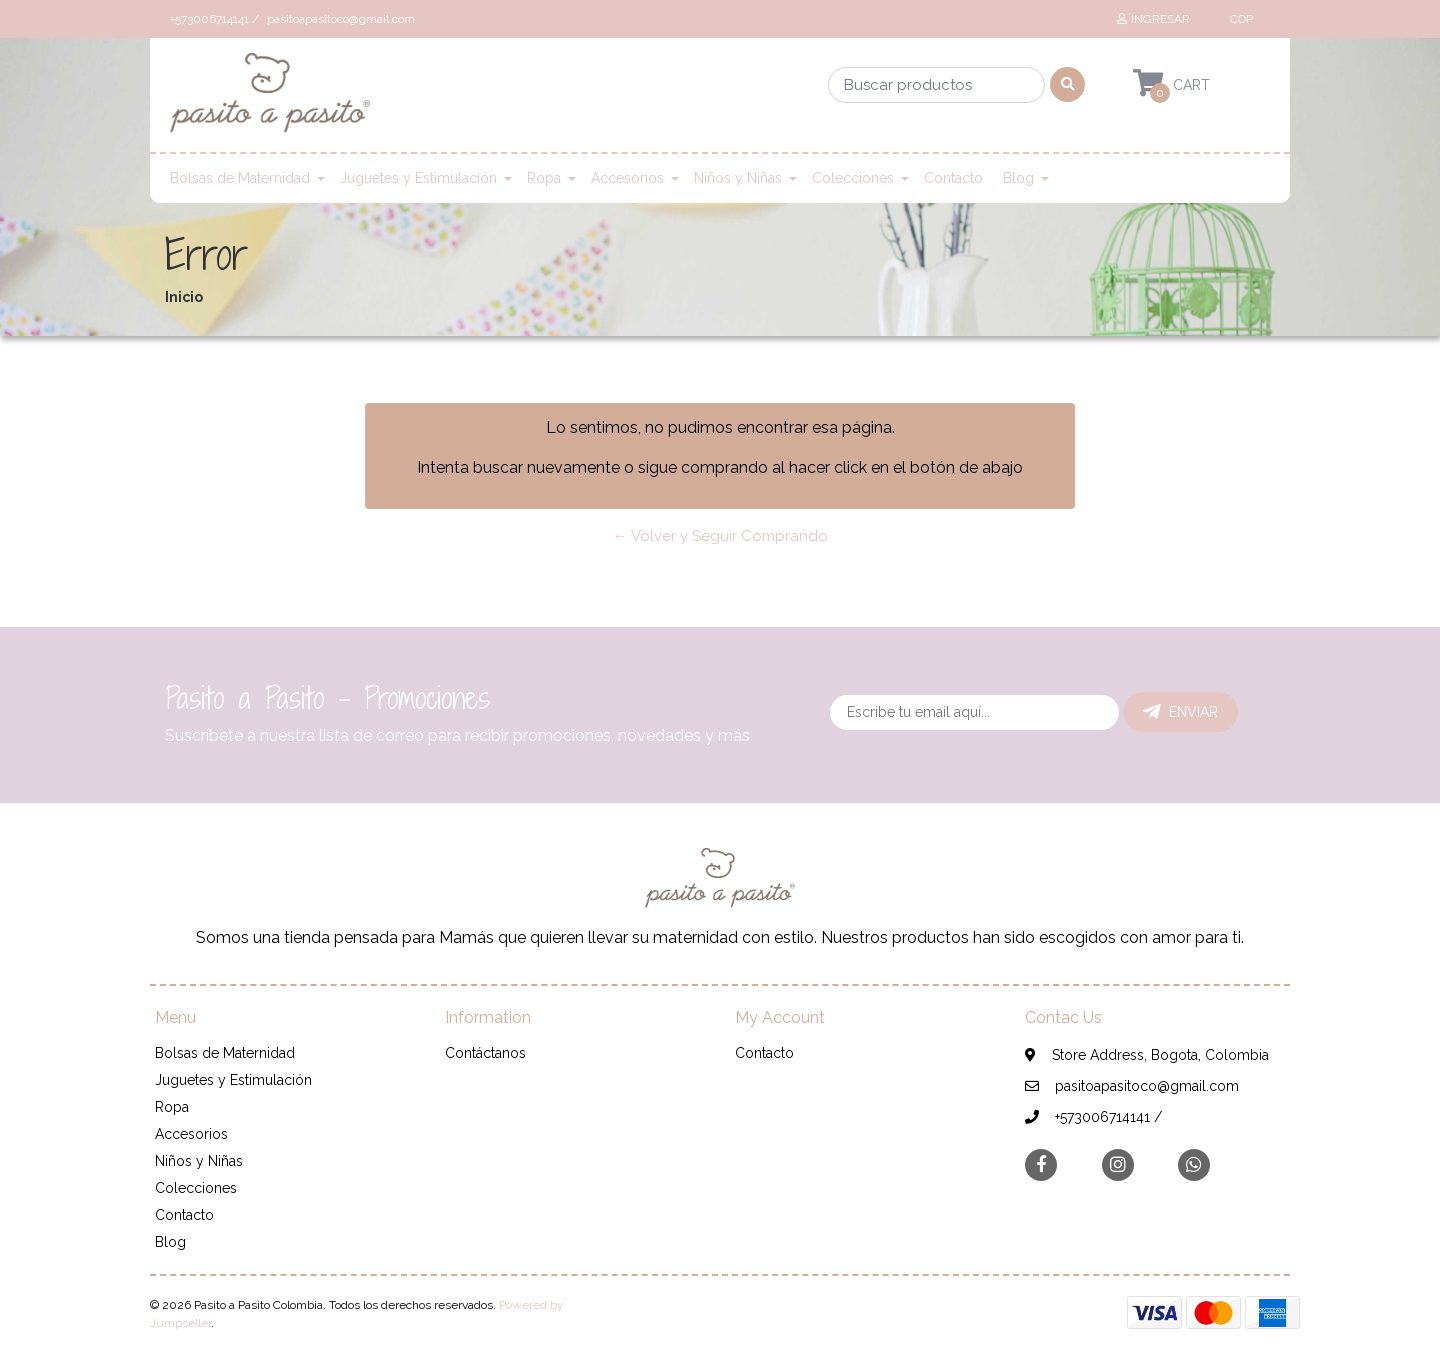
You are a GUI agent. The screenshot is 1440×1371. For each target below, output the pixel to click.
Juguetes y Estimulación (418, 178)
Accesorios (627, 178)
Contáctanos (485, 1053)
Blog (1018, 178)
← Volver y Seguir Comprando (720, 536)
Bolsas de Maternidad (240, 178)
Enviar (1180, 712)
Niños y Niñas (738, 178)
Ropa (544, 178)
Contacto (953, 178)
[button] (1239, 19)
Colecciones (853, 178)
